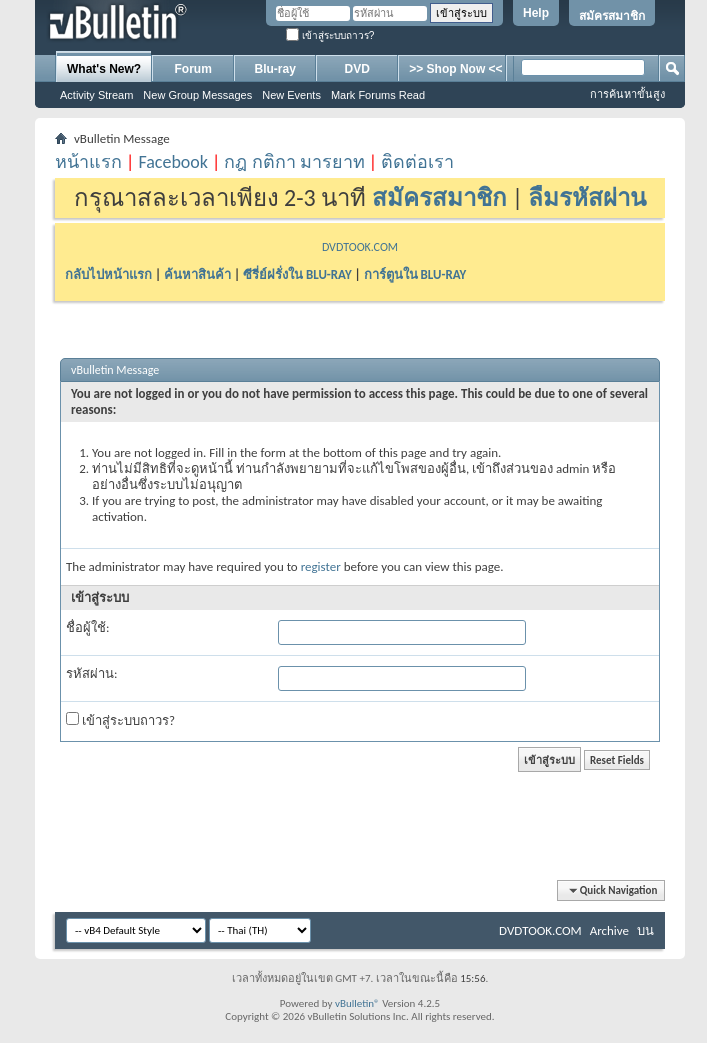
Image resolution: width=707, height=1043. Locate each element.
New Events (291, 95)
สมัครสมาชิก (612, 16)
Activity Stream (96, 95)
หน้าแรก (88, 162)
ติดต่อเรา (417, 162)
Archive (609, 930)
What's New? (104, 69)
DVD (357, 69)
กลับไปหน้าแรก (108, 274)
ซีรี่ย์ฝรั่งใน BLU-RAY (297, 274)
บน (645, 930)
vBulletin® (357, 1003)
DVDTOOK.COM (360, 247)
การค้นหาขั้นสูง (627, 94)
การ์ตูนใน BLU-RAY (415, 274)
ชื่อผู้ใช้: (87, 627)
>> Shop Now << (455, 69)
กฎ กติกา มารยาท (294, 162)
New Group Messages (197, 95)
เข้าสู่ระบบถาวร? (330, 35)
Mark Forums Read (378, 95)
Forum (193, 69)
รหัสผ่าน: (91, 673)
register (321, 566)
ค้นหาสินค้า (197, 274)
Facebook (173, 162)
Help (536, 13)
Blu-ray (275, 69)
